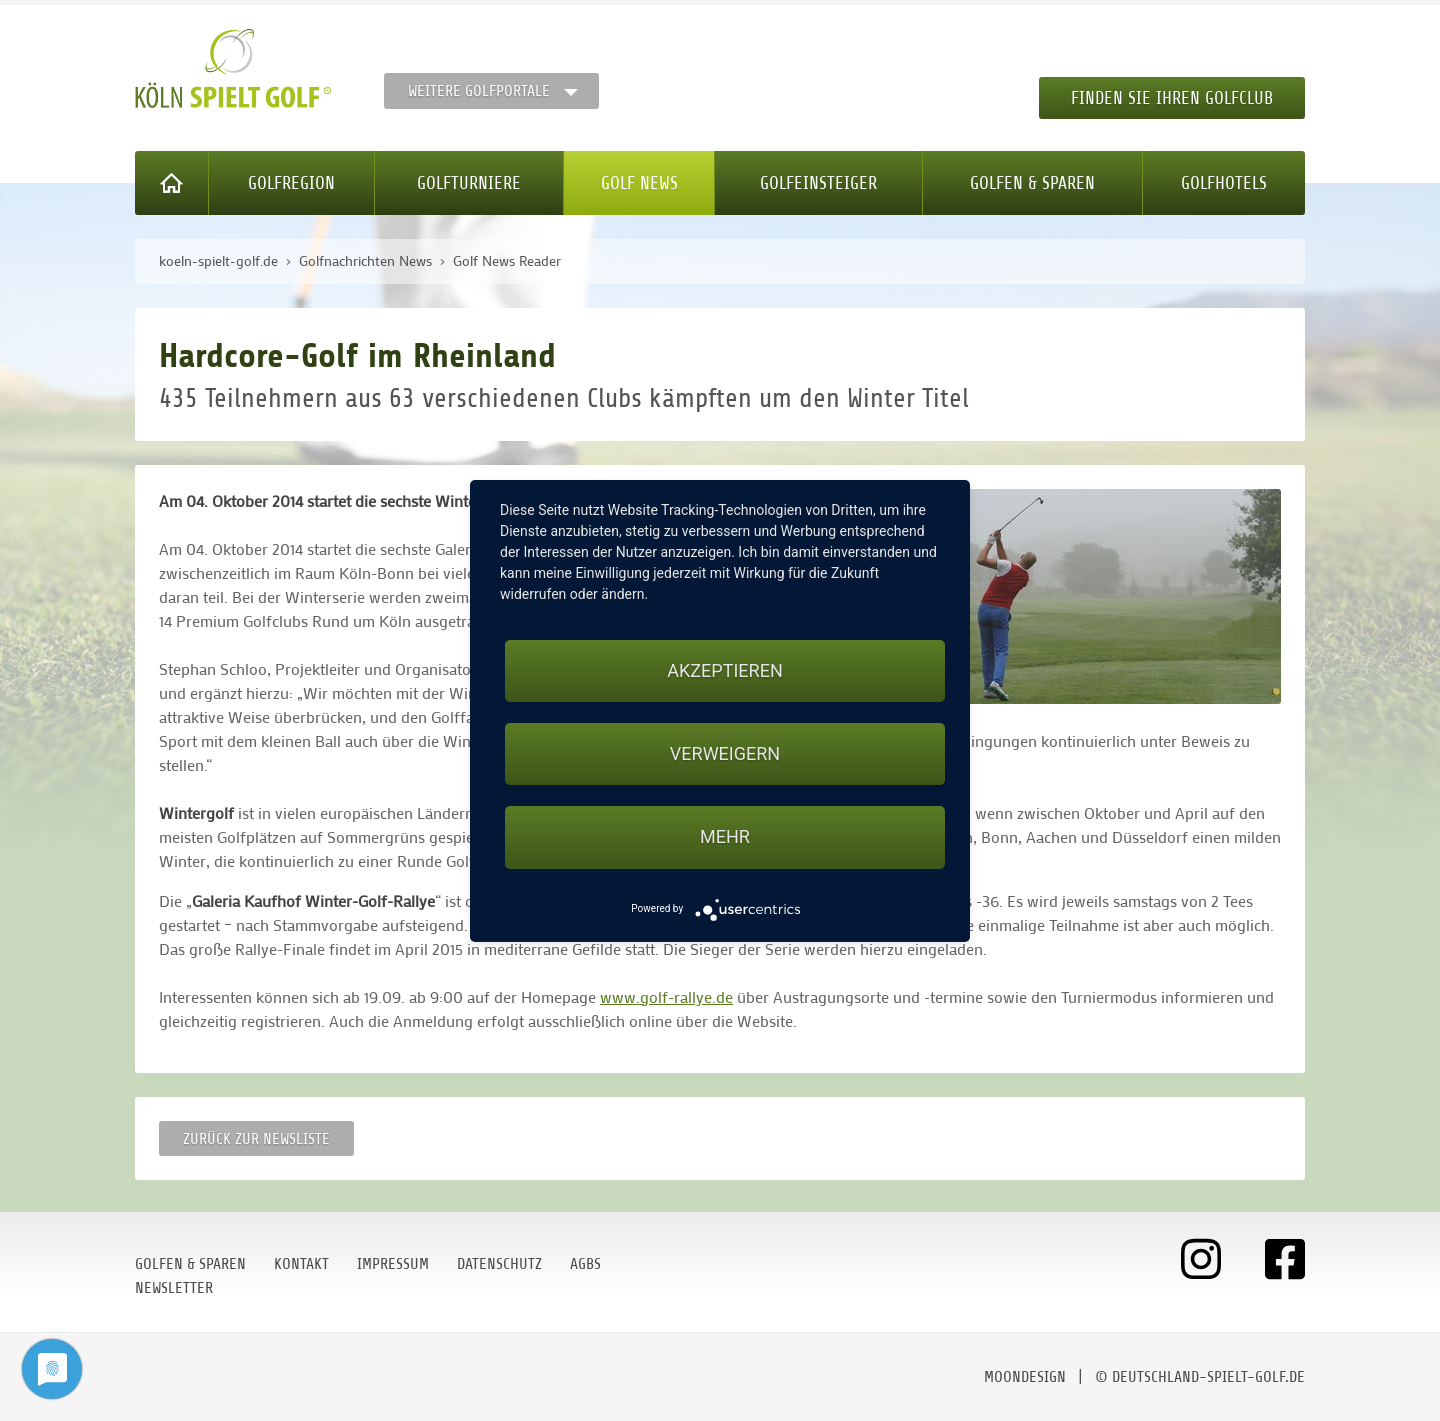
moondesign (1025, 1377)
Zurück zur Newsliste (256, 1139)
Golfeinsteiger (818, 183)
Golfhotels (1224, 183)
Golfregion (291, 183)
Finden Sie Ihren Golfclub (1172, 98)
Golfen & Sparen (1032, 183)
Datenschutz (499, 1264)
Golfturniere (469, 183)
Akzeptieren (724, 670)
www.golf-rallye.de (666, 996)
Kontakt (301, 1264)
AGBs (585, 1264)
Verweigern (725, 753)
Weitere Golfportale (479, 91)
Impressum (393, 1264)
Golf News (639, 183)
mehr (725, 836)
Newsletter (174, 1288)
